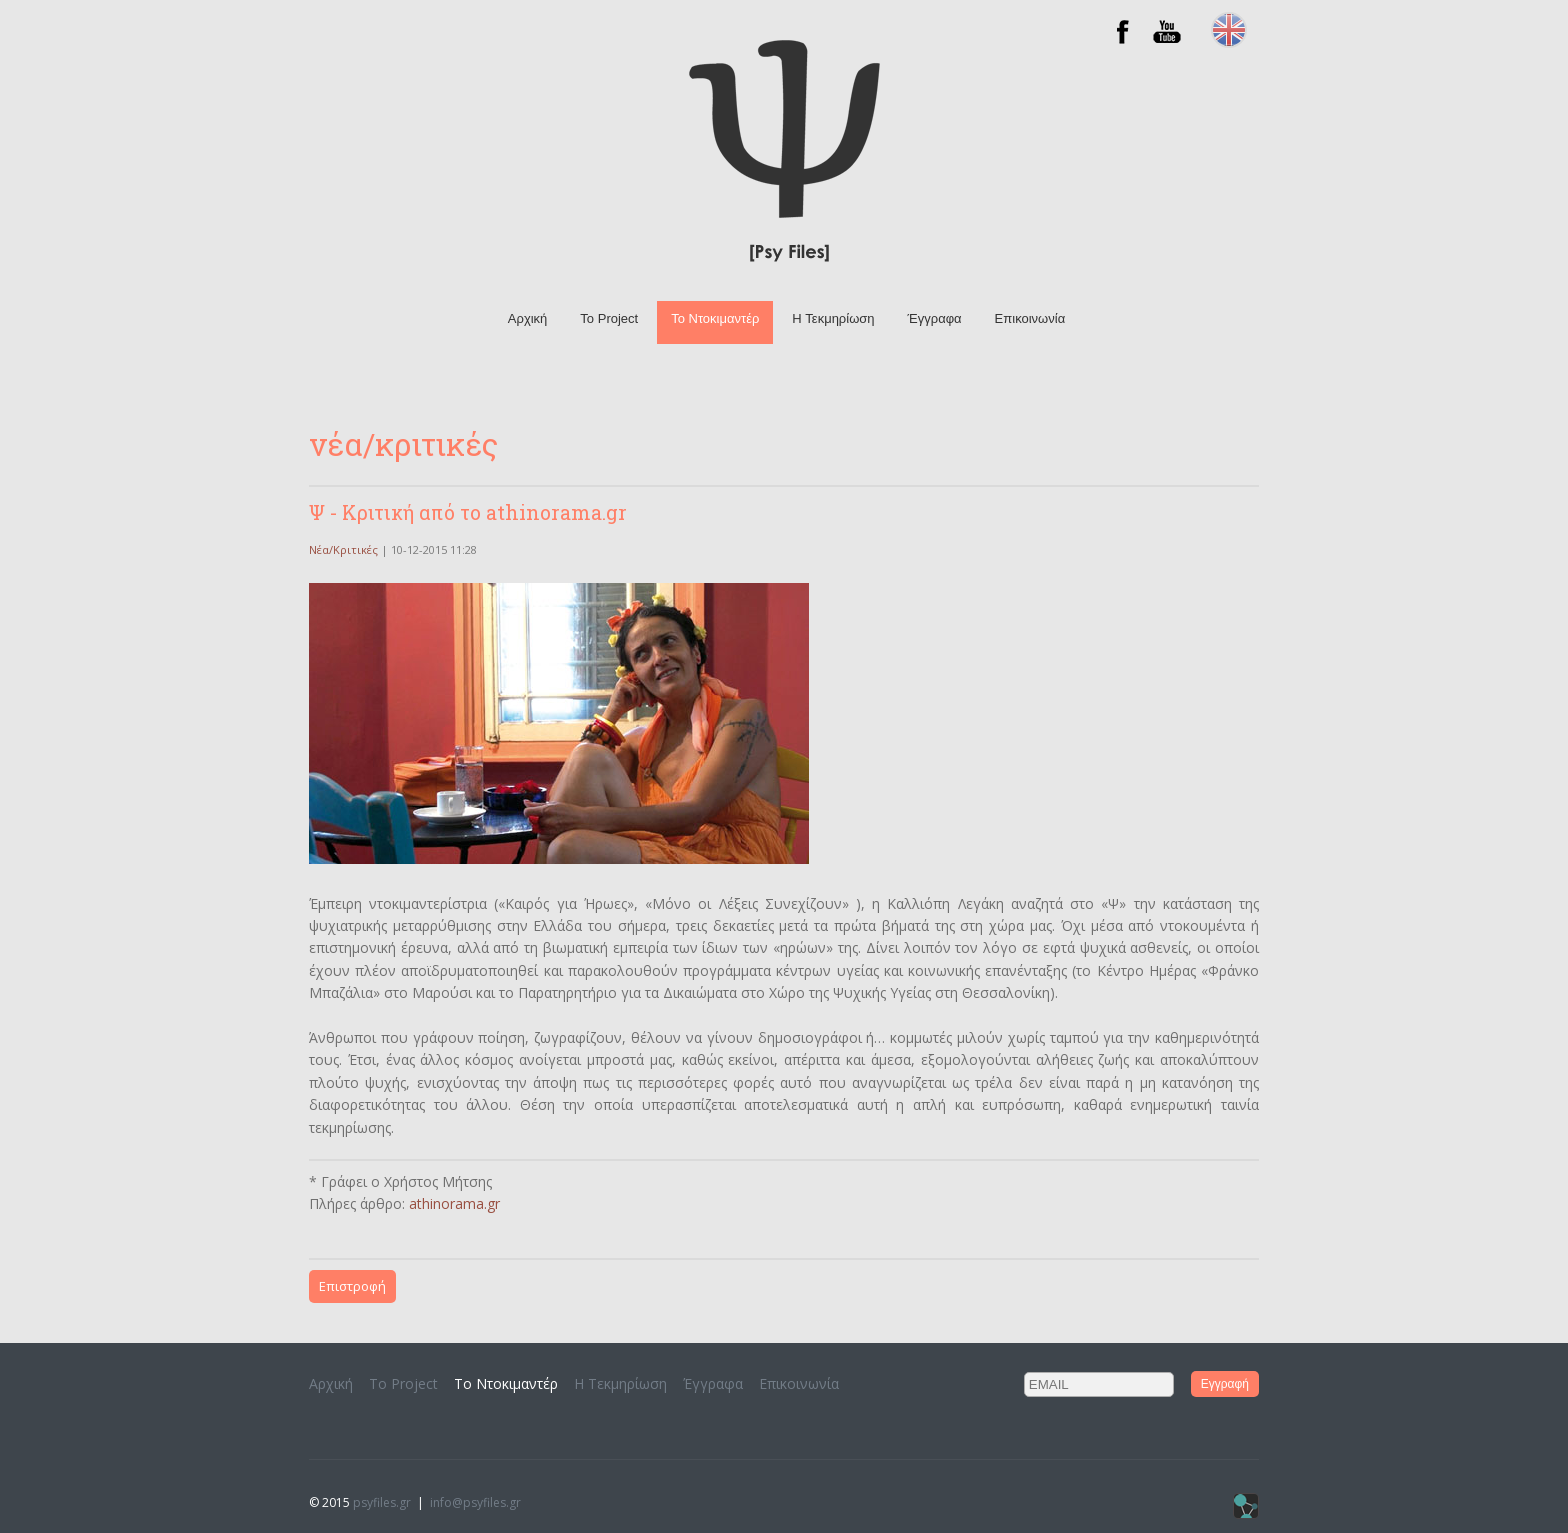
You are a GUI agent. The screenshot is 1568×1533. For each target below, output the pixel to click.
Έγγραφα (935, 318)
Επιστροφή (352, 1286)
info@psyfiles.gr (475, 1502)
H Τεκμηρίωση (833, 318)
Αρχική (528, 318)
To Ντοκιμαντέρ (715, 318)
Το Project (609, 318)
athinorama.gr (454, 1203)
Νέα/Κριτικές (343, 549)
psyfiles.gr (382, 1502)
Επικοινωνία (1030, 318)
